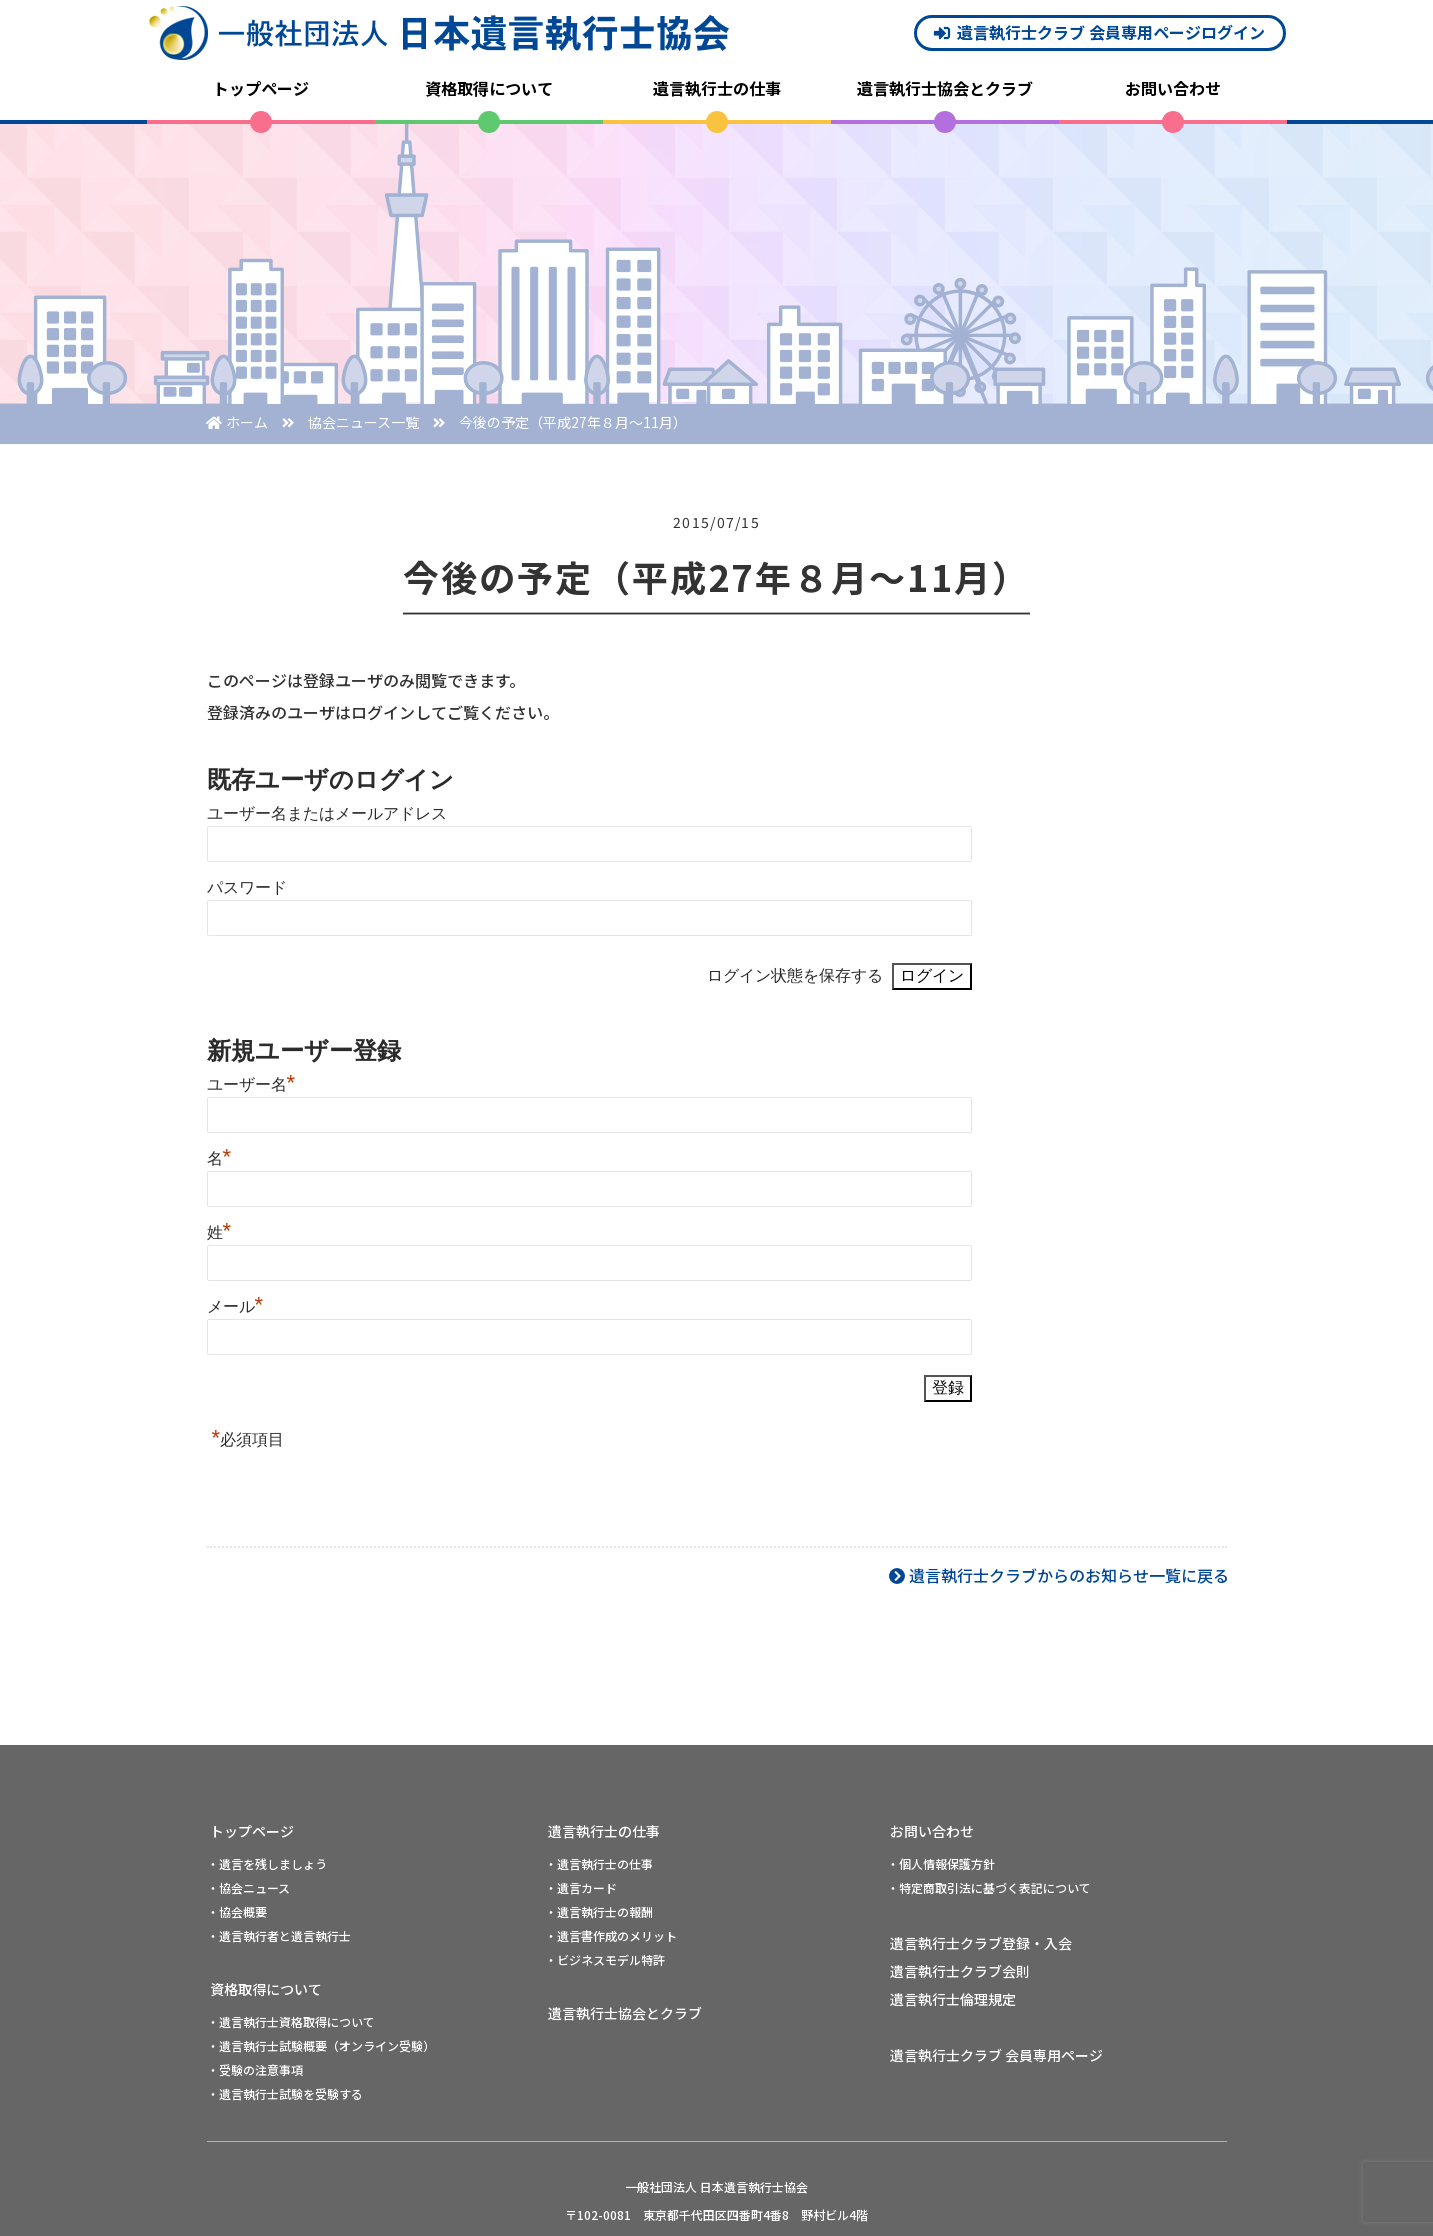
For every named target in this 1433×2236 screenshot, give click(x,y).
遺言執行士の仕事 (717, 88)
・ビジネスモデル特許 (605, 1959)
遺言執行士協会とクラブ (945, 88)
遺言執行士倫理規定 (953, 1999)
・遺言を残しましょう (267, 1863)
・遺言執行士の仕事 (599, 1863)
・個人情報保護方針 (941, 1863)
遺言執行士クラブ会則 (960, 1971)
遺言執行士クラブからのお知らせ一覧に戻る (1069, 1575)
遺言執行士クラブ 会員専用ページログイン (1111, 32)
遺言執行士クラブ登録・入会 (981, 1943)
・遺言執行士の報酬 (599, 1911)
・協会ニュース (248, 1887)
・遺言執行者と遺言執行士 (279, 1935)
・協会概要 (237, 1911)
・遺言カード (581, 1887)
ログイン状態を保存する (795, 975)
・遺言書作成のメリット (611, 1935)
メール (235, 1306)
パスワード (247, 887)
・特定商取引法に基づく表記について (989, 1887)
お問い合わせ (1173, 88)
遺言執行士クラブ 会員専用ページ (996, 2055)
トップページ (261, 88)
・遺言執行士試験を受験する (285, 2093)
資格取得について (489, 88)
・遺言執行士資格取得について (291, 2021)
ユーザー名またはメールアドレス (327, 813)
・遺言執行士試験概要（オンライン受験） (321, 2045)
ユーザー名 (251, 1084)
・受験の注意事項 (255, 2069)
